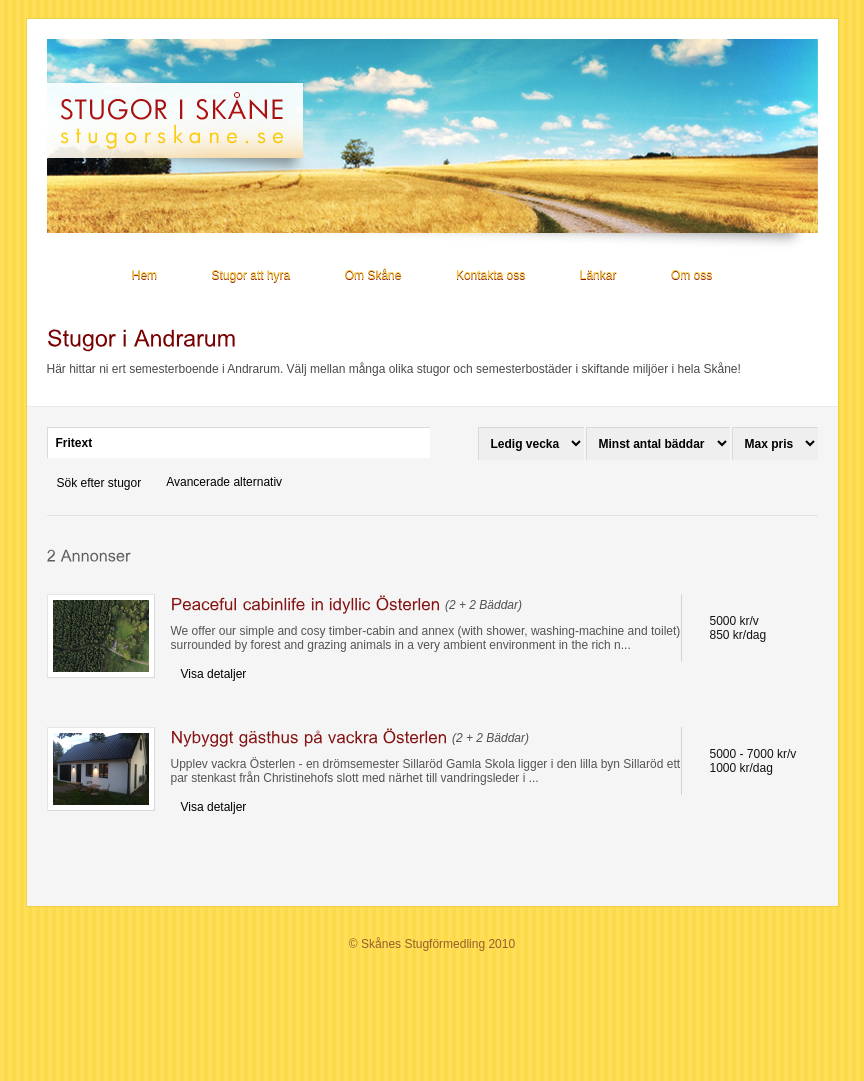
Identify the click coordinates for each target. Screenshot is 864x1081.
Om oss (691, 275)
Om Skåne (373, 275)
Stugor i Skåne (184, 120)
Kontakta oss (490, 275)
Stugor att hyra (251, 275)
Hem (144, 275)
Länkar (598, 275)
